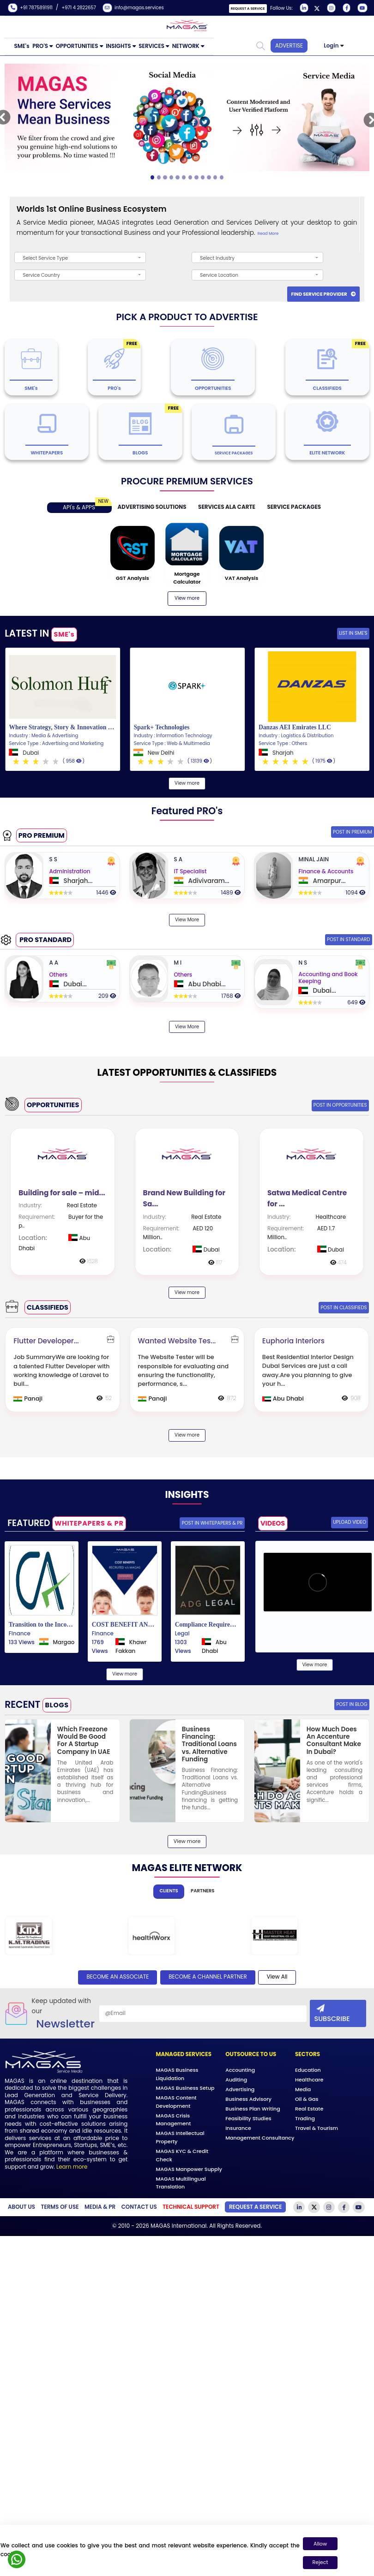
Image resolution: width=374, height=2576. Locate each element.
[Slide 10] (215, 177)
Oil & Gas (307, 2099)
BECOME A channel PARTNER (208, 1976)
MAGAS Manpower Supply (189, 2168)
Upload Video (349, 1522)
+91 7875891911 (31, 8)
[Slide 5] (184, 177)
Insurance (238, 2128)
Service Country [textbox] (41, 275)
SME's (22, 46)
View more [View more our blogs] (187, 598)
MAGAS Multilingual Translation (181, 2182)
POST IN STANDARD (348, 939)
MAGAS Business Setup (185, 2088)
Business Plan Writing (252, 2108)
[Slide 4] (177, 177)
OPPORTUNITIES (77, 46)
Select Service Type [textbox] (45, 258)
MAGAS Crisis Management (173, 2119)
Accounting (240, 2070)
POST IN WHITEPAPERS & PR (212, 1523)
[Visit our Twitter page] (317, 8)
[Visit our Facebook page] (345, 8)
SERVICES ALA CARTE (226, 507)
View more (187, 782)
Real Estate (309, 2108)
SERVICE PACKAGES (294, 507)
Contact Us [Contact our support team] (139, 2207)
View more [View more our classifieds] (187, 1434)
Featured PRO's (187, 810)
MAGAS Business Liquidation (177, 2074)
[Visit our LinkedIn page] (303, 8)
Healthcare (309, 2079)
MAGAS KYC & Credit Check (182, 2155)
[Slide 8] (203, 177)
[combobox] (80, 257)
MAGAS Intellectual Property (180, 2137)
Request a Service (248, 8)
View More (187, 919)
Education (308, 2070)
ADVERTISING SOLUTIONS (152, 507)
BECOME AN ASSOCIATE (117, 1976)
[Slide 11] (222, 177)
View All (276, 1976)
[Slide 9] (209, 177)
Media (303, 2089)
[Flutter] (62, 1369)
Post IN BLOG (351, 1704)
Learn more (71, 2167)
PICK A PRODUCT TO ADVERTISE (186, 316)
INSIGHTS (118, 46)
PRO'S (40, 46)
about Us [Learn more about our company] (21, 2207)
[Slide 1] (159, 177)
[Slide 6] (190, 177)
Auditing (236, 2079)
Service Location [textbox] (219, 275)
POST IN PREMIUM (352, 831)
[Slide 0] (153, 177)
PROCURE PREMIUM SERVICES (186, 481)
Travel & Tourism (316, 2128)
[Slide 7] (196, 177)
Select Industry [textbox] (217, 258)
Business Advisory (248, 2099)
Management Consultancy (259, 2137)
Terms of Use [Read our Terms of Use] (60, 2207)
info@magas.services (136, 8)
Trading (305, 2118)
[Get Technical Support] (191, 2207)
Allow (320, 2543)
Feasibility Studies (248, 2118)
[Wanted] (187, 1369)
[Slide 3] (171, 177)
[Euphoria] (311, 1369)
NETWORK (185, 46)
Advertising (239, 2089)
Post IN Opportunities (340, 1104)
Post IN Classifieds (343, 1307)
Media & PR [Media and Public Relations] (99, 2207)
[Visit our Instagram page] (330, 8)
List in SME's (353, 633)
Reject (320, 2562)
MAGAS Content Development (176, 2102)
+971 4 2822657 (80, 8)
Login (331, 45)
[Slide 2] (165, 177)
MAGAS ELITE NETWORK (187, 1867)
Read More (268, 233)
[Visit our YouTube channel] (361, 8)
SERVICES (151, 46)
